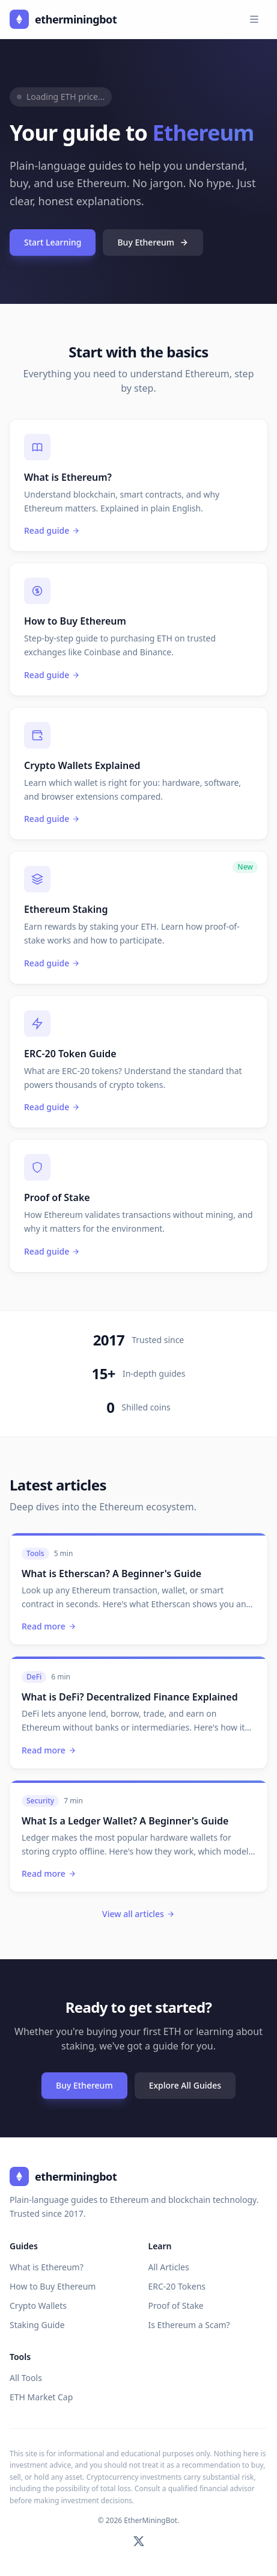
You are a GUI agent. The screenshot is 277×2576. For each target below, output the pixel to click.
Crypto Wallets (38, 2305)
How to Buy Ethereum (53, 2286)
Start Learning (52, 242)
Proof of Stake (176, 2305)
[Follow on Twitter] (139, 2541)
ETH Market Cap (41, 2397)
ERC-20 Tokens (177, 2286)
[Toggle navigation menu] (254, 19)
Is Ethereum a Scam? (189, 2324)
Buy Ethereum (153, 242)
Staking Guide (37, 2324)
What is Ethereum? (47, 2267)
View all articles (138, 1914)
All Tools (26, 2377)
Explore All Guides (185, 2085)
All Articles (168, 2267)
